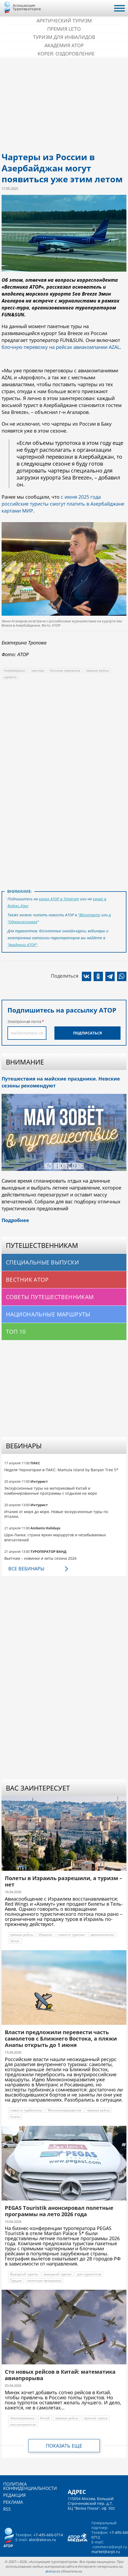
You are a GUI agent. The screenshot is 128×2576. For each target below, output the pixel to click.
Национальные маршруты (48, 1314)
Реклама (13, 2502)
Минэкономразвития (64, 2110)
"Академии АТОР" (22, 944)
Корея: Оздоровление (66, 53)
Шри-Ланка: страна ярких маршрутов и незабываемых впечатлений (55, 1537)
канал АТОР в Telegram (59, 898)
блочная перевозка (65, 670)
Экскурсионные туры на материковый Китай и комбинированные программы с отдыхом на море (50, 1490)
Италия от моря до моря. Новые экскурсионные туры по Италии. (56, 1514)
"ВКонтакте (89, 914)
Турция (16, 2280)
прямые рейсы (97, 670)
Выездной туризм (24, 2274)
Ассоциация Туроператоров (27, 7)
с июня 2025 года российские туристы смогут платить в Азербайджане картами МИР (63, 504)
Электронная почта (24, 1021)
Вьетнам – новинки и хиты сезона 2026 (40, 1558)
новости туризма (71, 1934)
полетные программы (44, 2280)
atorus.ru (52, 2571)
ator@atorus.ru (42, 2539)
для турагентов (89, 2274)
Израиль (45, 1934)
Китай (45, 2418)
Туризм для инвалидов (64, 37)
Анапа (15, 2116)
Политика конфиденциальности (30, 2486)
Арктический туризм (64, 20)
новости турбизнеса (26, 2110)
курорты (10, 677)
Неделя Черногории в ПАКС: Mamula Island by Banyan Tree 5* (61, 1469)
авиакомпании (102, 1934)
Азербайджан (14, 670)
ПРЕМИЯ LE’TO (64, 29)
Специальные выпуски (42, 1262)
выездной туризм (57, 2274)
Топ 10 (16, 1331)
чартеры (37, 670)
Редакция (14, 2495)
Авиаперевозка (22, 2418)
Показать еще (64, 2445)
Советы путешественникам (50, 1297)
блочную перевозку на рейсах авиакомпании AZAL (61, 347)
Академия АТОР (64, 45)
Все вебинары (26, 1568)
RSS (7, 2509)
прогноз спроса (96, 2418)
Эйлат (15, 1941)
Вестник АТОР (27, 1279)
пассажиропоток (23, 2424)
